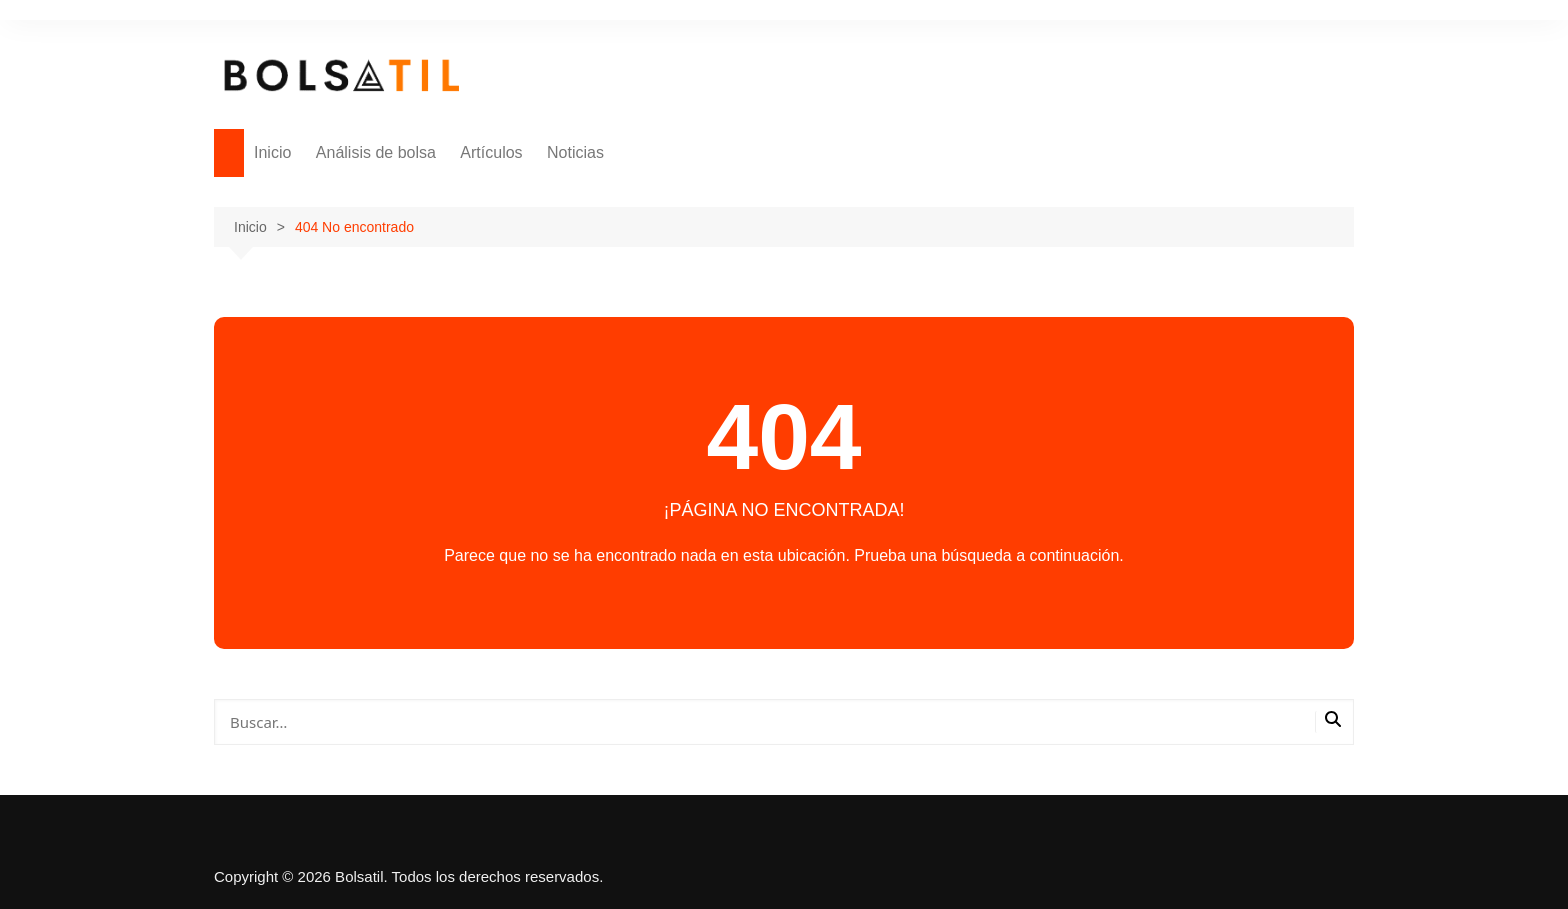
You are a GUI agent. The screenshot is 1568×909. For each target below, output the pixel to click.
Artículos (491, 152)
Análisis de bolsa (376, 152)
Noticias (575, 152)
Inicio (272, 152)
